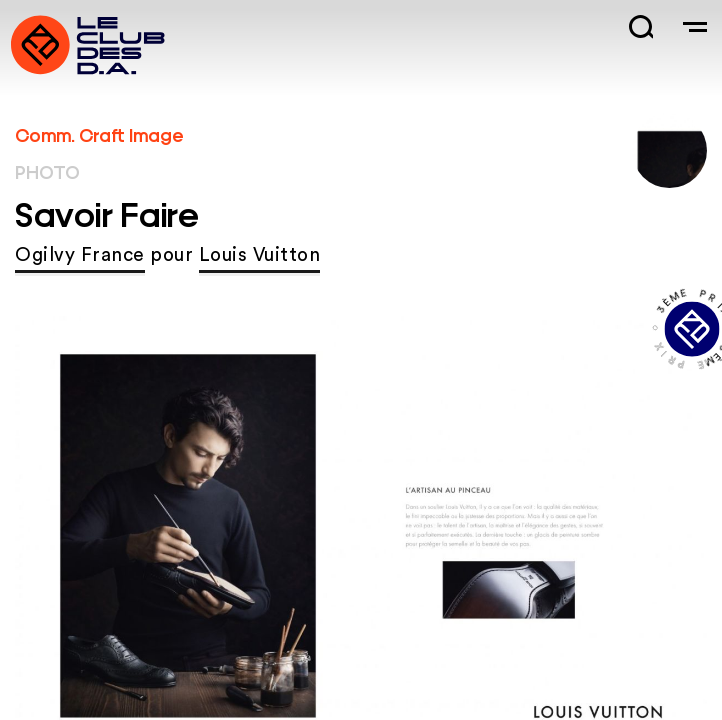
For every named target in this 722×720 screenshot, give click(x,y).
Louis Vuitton (260, 255)
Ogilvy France (80, 255)
